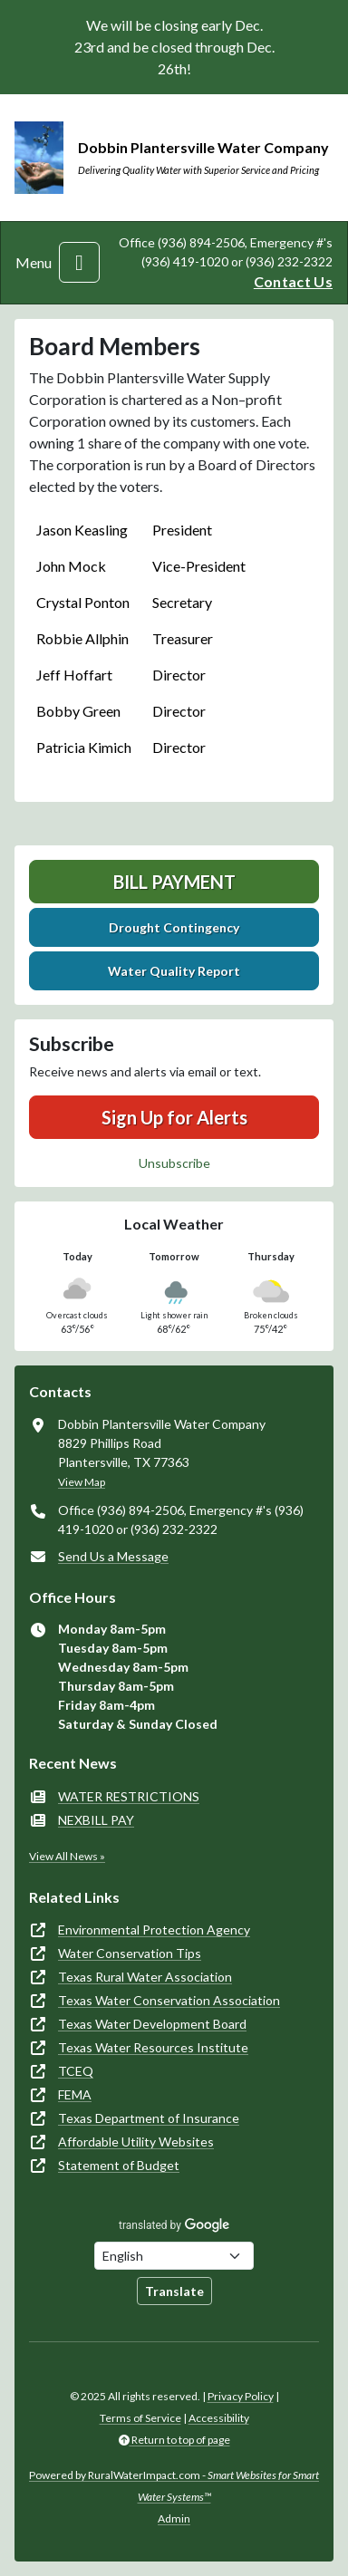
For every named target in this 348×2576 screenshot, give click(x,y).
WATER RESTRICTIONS (128, 1796)
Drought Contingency (174, 927)
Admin (174, 2518)
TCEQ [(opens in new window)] (75, 2071)
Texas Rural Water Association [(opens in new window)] (145, 1976)
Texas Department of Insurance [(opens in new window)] (148, 2118)
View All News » (67, 1856)
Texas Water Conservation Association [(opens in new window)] (169, 2000)
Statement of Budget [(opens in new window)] (118, 2165)
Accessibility (218, 2418)
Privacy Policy (241, 2396)
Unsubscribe (174, 1163)
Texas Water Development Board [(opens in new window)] (152, 2023)
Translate (174, 2291)
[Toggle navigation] (79, 262)
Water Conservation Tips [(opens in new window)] (129, 1953)
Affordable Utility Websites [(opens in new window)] (136, 2141)
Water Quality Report (174, 971)
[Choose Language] (174, 2256)
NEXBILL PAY (96, 1820)
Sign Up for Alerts (174, 1117)
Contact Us (293, 281)
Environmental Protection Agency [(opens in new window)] (154, 1929)
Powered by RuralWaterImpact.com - (174, 2486)
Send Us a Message (113, 1556)
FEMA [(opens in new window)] (75, 2094)
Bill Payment (174, 881)
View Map (81, 1482)
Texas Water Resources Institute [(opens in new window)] (153, 2047)
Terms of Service (140, 2418)
